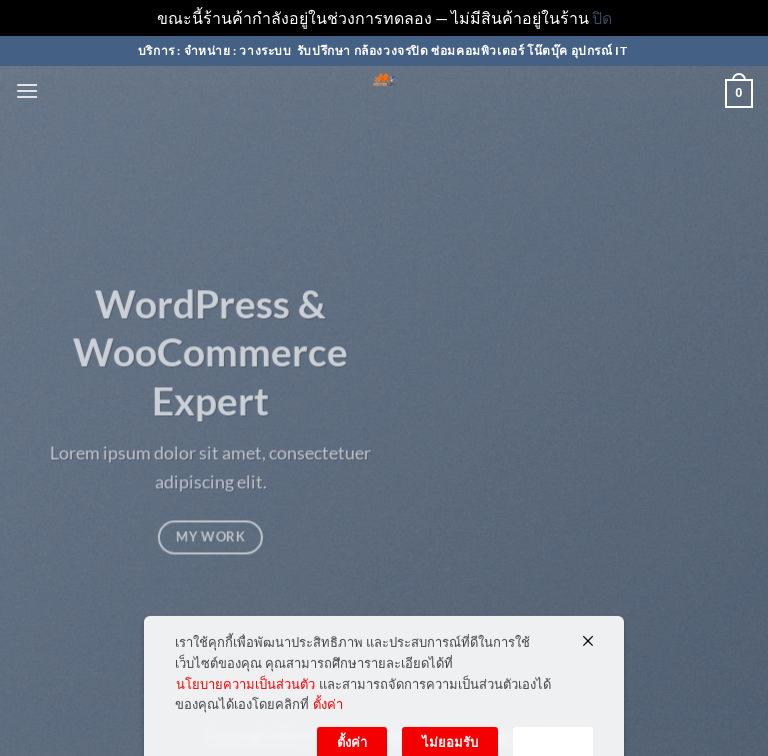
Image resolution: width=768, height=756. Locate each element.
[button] (27, 90)
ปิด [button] (602, 17)
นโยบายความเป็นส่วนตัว (245, 708)
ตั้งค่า (328, 729)
